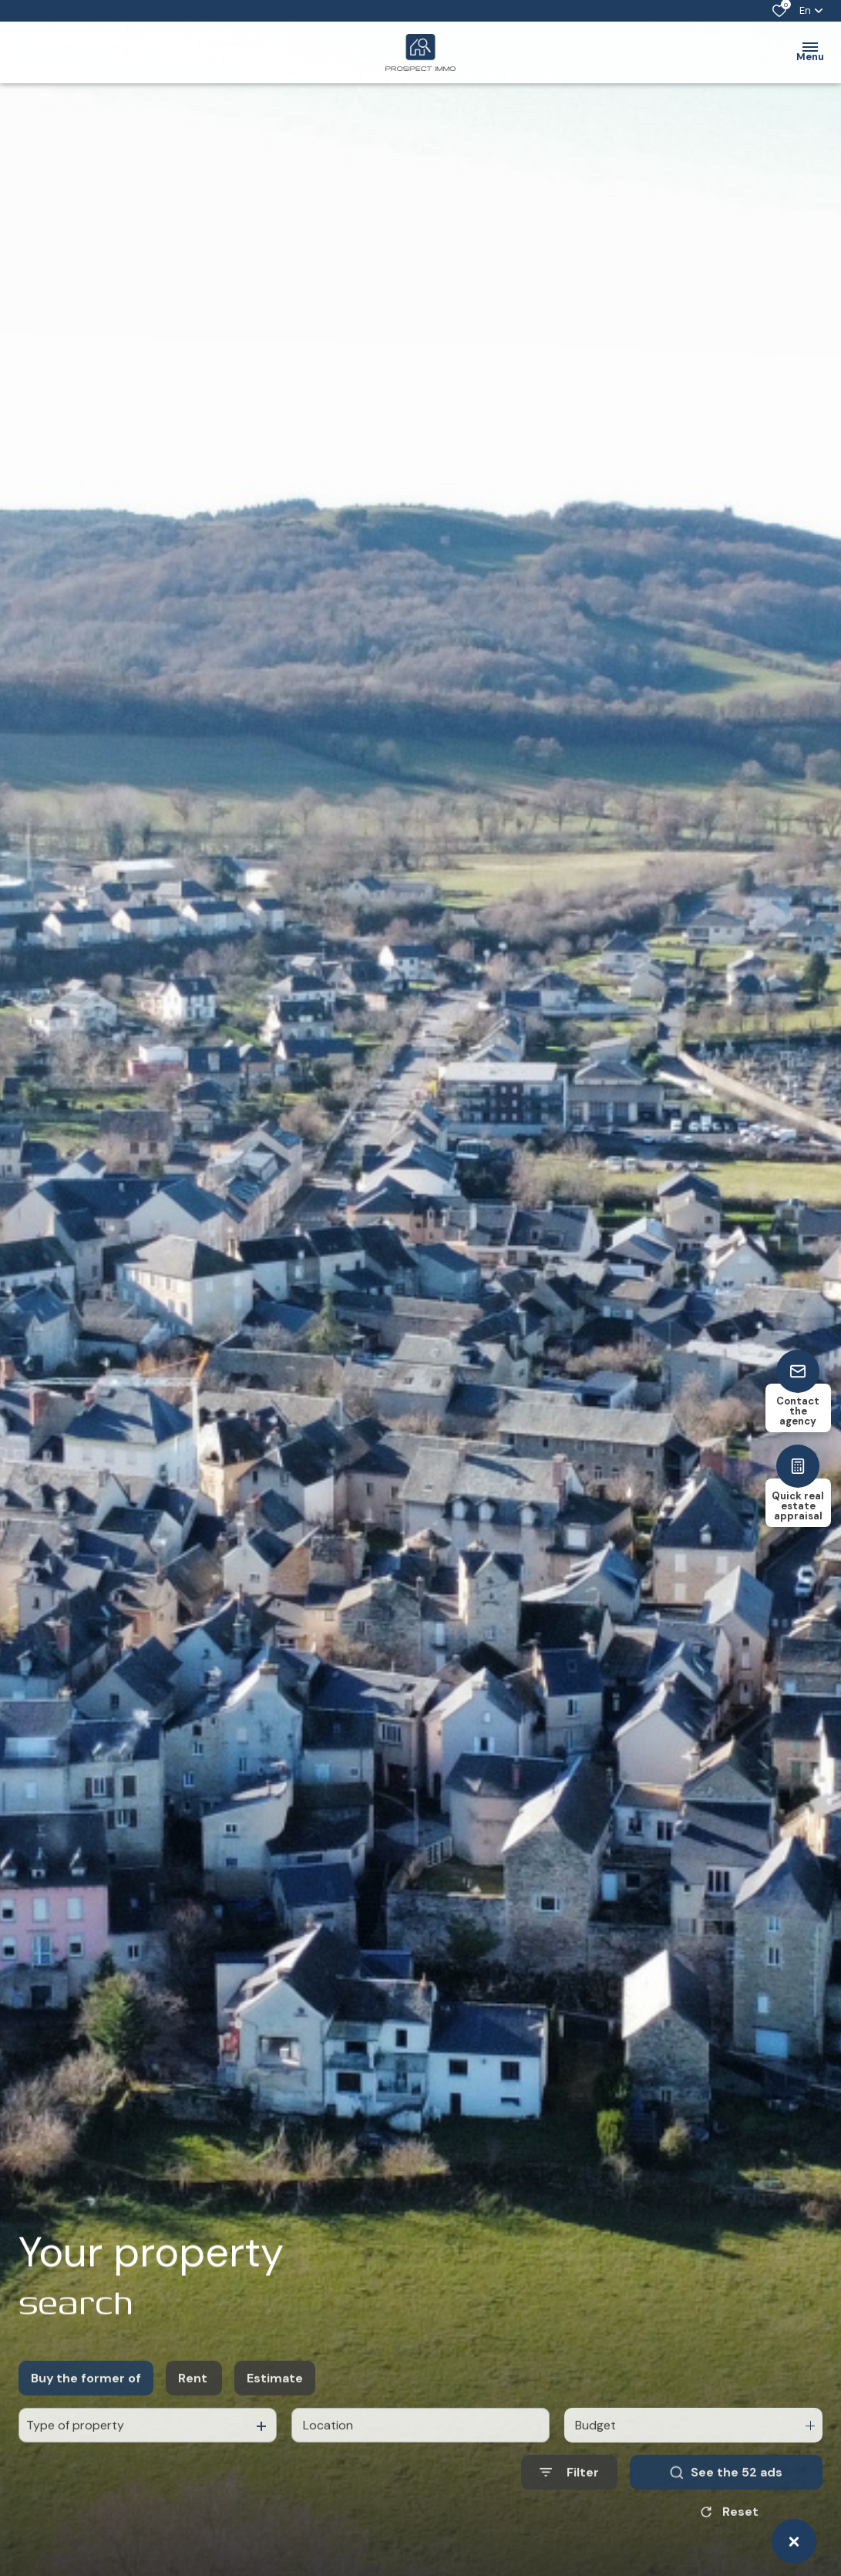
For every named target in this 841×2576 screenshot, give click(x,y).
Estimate (275, 2429)
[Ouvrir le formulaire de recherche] (569, 2524)
